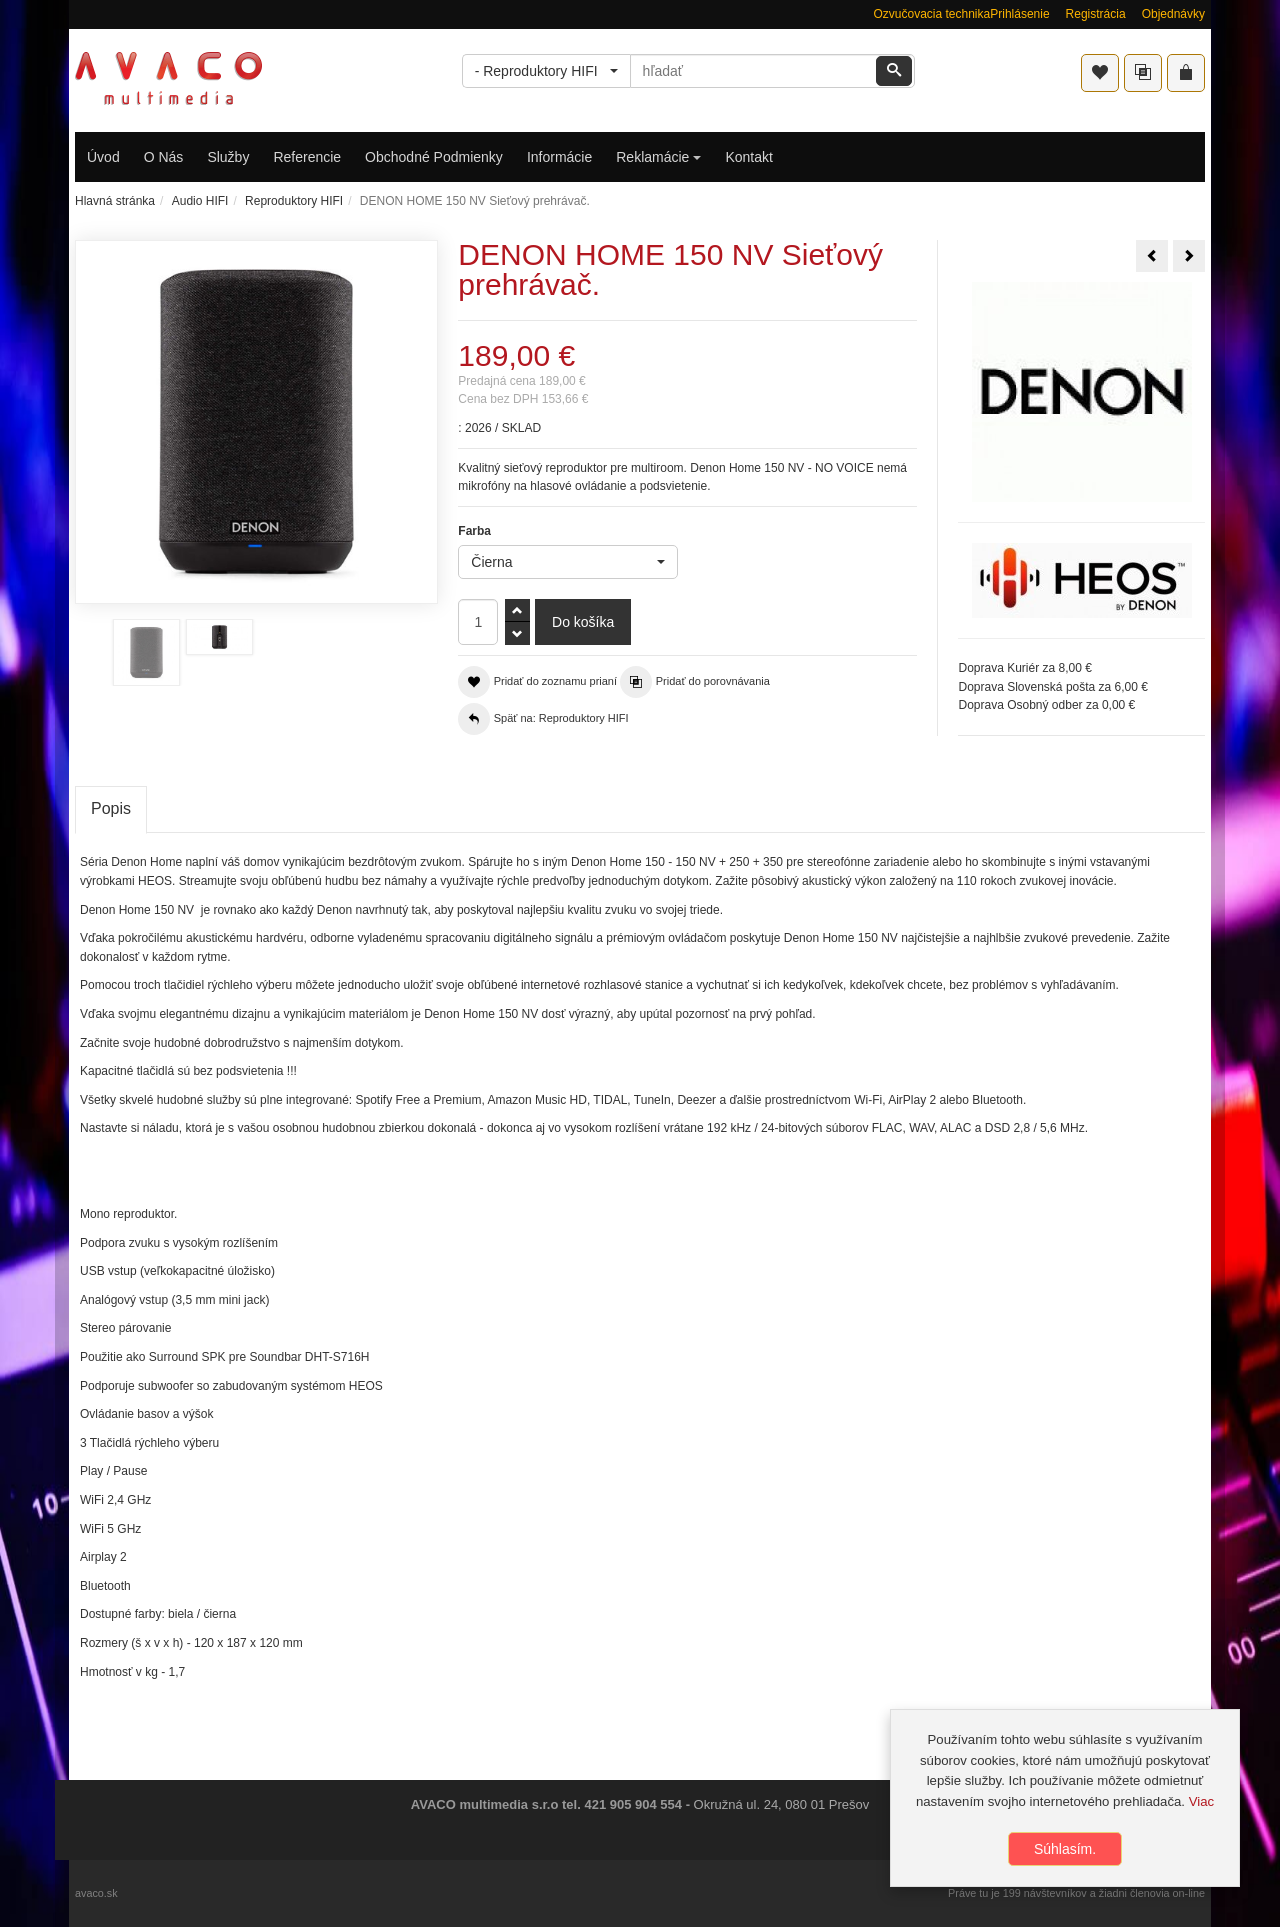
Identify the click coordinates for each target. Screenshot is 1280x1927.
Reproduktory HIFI (294, 201)
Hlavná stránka (115, 201)
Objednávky (1173, 14)
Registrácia (1096, 14)
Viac (1201, 1801)
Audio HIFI (200, 201)
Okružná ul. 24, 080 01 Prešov (782, 1804)
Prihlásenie (1019, 14)
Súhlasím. (1065, 1849)
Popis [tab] (111, 808)
